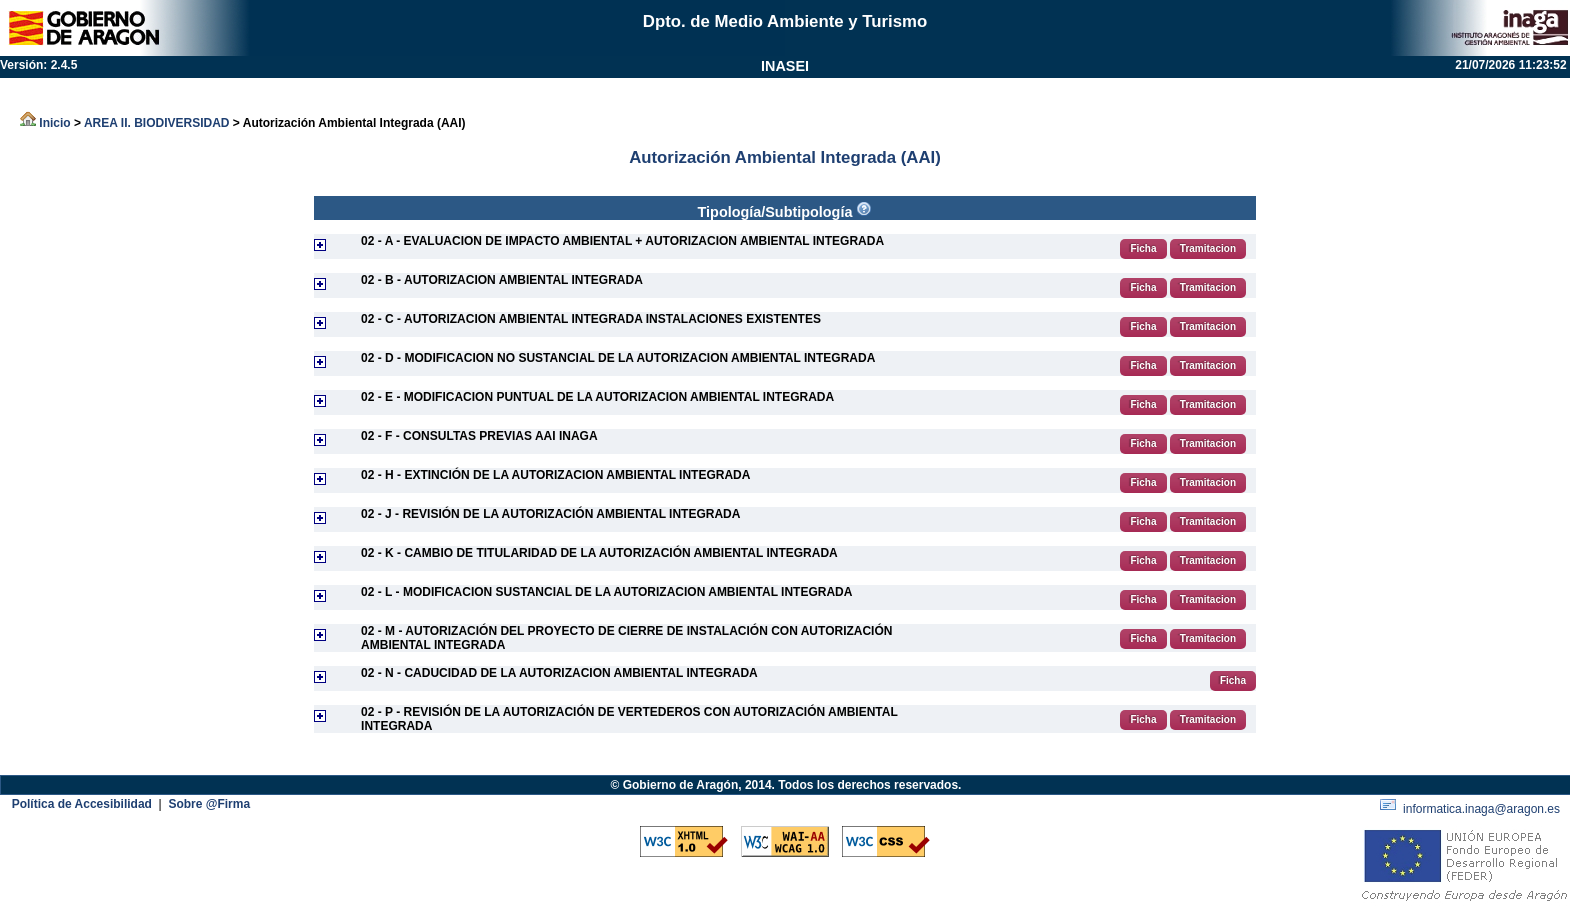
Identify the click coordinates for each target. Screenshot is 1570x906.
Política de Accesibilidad (84, 804)
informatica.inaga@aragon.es (1471, 809)
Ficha (1143, 248)
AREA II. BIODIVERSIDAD (157, 123)
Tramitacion (1208, 248)
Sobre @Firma (209, 804)
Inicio (45, 123)
